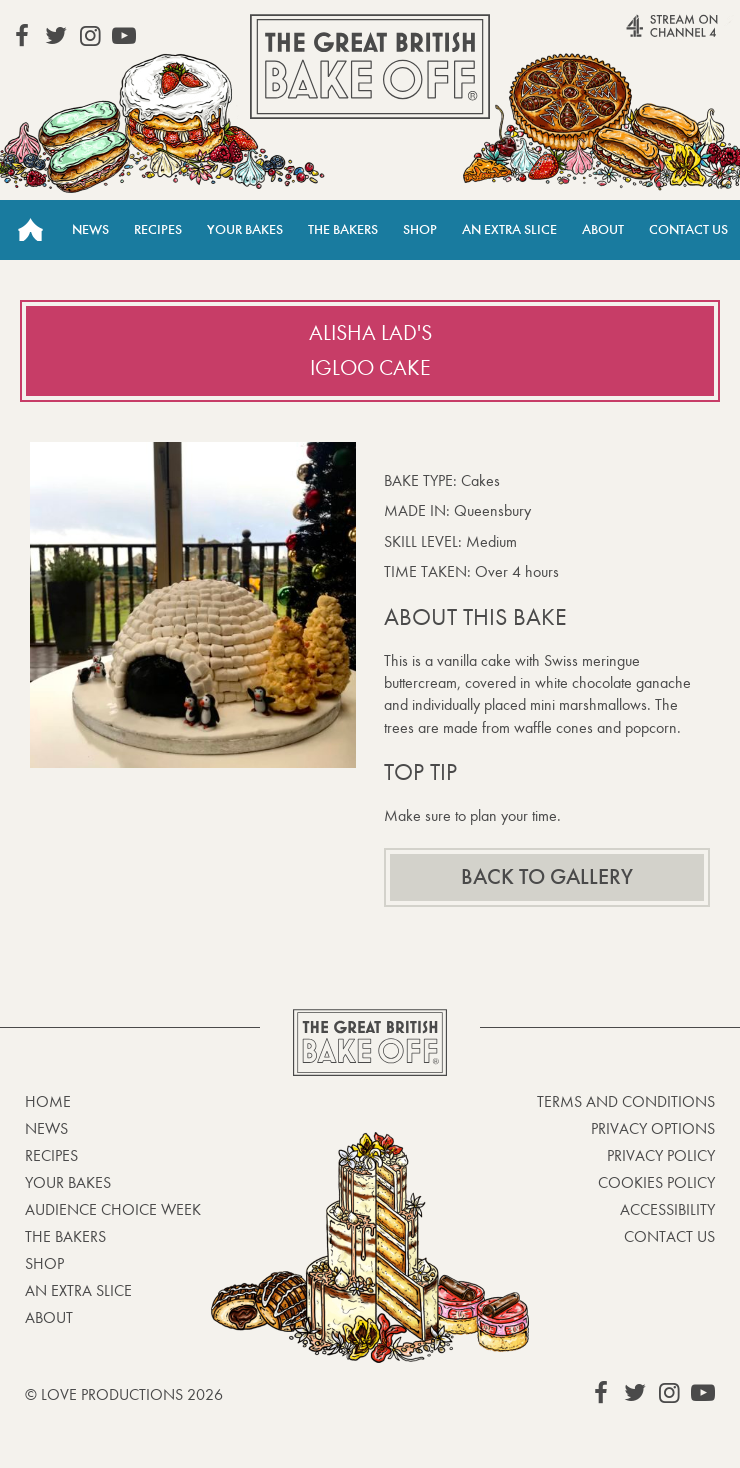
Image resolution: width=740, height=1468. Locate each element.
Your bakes (68, 1182)
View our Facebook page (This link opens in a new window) (22, 36)
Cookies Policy (656, 1182)
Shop (420, 229)
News (90, 229)
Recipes (158, 229)
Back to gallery (547, 877)
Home (30, 230)
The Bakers (343, 229)
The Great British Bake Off (370, 66)
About (603, 229)
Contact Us (688, 229)
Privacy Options (653, 1128)
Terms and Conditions (626, 1101)
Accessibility (667, 1209)
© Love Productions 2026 (124, 1394)
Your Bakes (245, 229)
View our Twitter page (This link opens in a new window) (56, 36)
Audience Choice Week (113, 1209)
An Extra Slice (509, 229)
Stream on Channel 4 (641, 34)
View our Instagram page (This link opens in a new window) (90, 36)
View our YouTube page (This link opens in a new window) (124, 36)
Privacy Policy (661, 1155)
